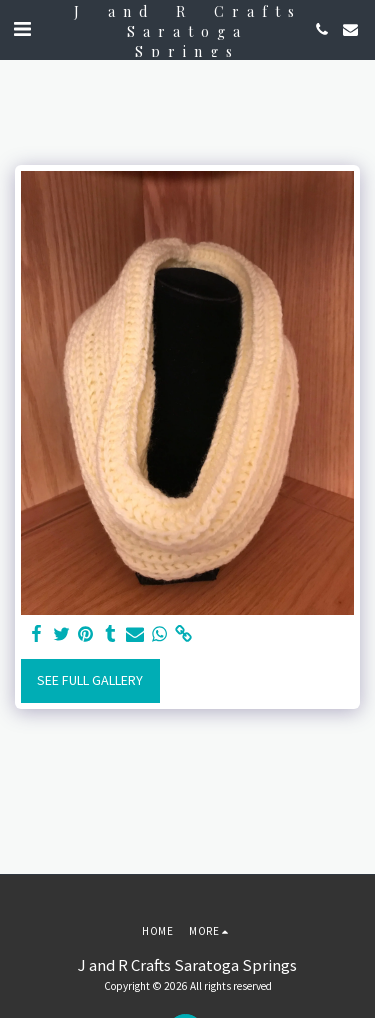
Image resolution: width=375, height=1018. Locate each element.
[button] (22, 28)
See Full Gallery (90, 680)
